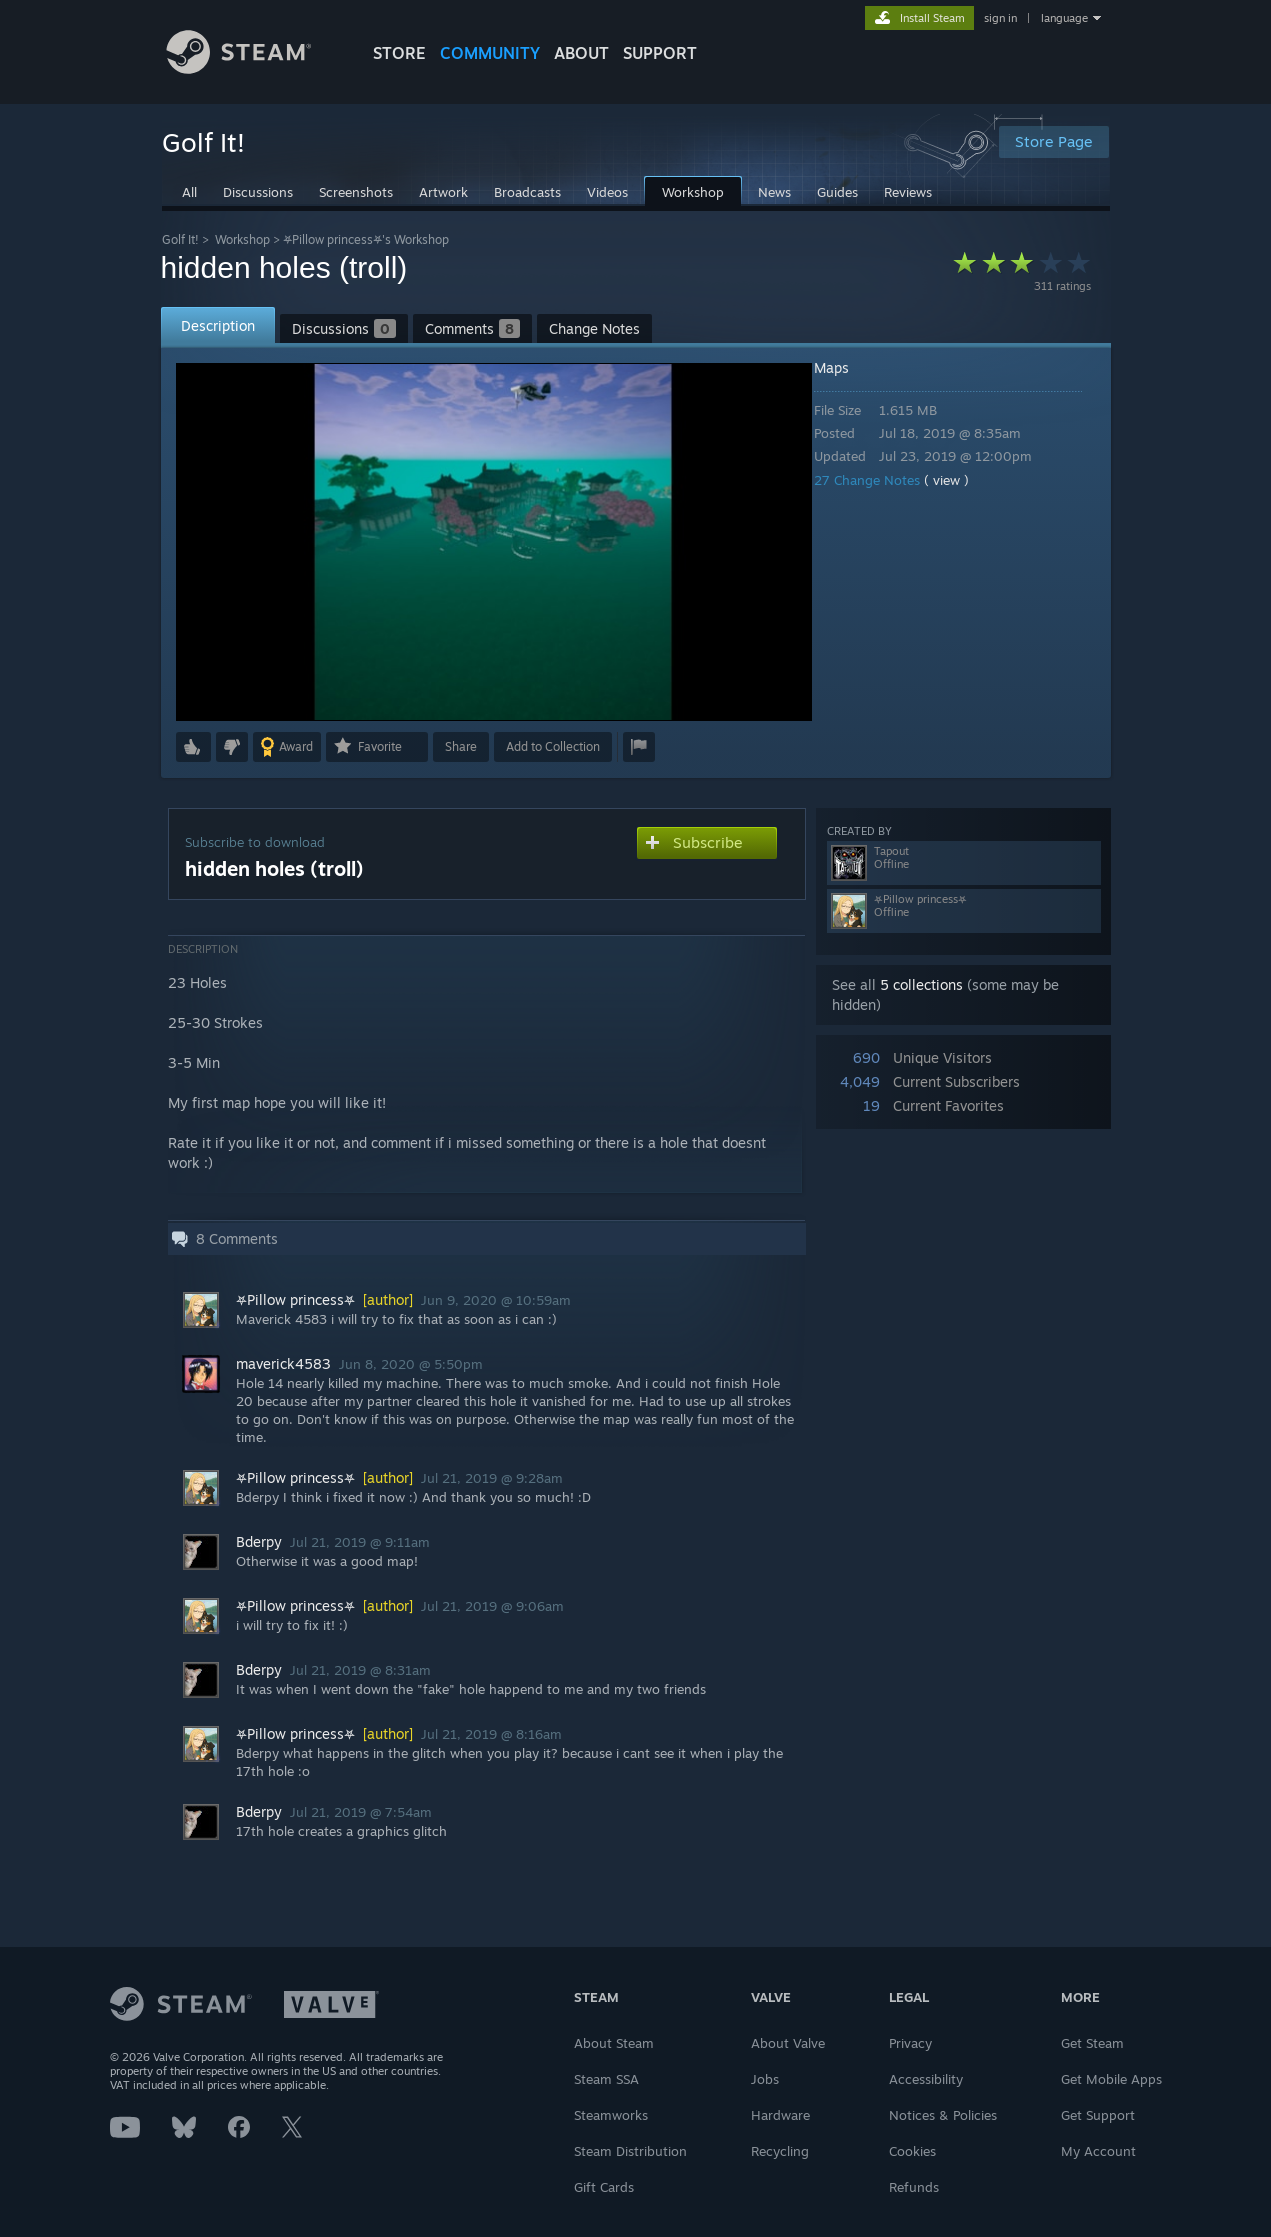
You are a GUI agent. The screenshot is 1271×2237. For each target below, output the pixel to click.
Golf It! (180, 239)
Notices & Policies (943, 2115)
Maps (845, 367)
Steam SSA (606, 2079)
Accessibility (926, 2079)
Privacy (910, 2043)
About (581, 53)
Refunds (914, 2187)
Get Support (1098, 2115)
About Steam (614, 2043)
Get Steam (1092, 2043)
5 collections (921, 984)
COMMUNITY (490, 53)
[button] (193, 747)
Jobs (765, 2079)
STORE (399, 53)
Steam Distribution (630, 2151)
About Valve (788, 2043)
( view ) (960, 480)
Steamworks (611, 2115)
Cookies (912, 2151)
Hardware (780, 2115)
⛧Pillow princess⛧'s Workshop (366, 239)
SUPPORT (660, 53)
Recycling (780, 2151)
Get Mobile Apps (1111, 2079)
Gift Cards (604, 2187)
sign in (1000, 18)
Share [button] (461, 746)
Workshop (242, 239)
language (1064, 18)
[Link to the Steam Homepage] (254, 68)
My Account (1098, 2151)
